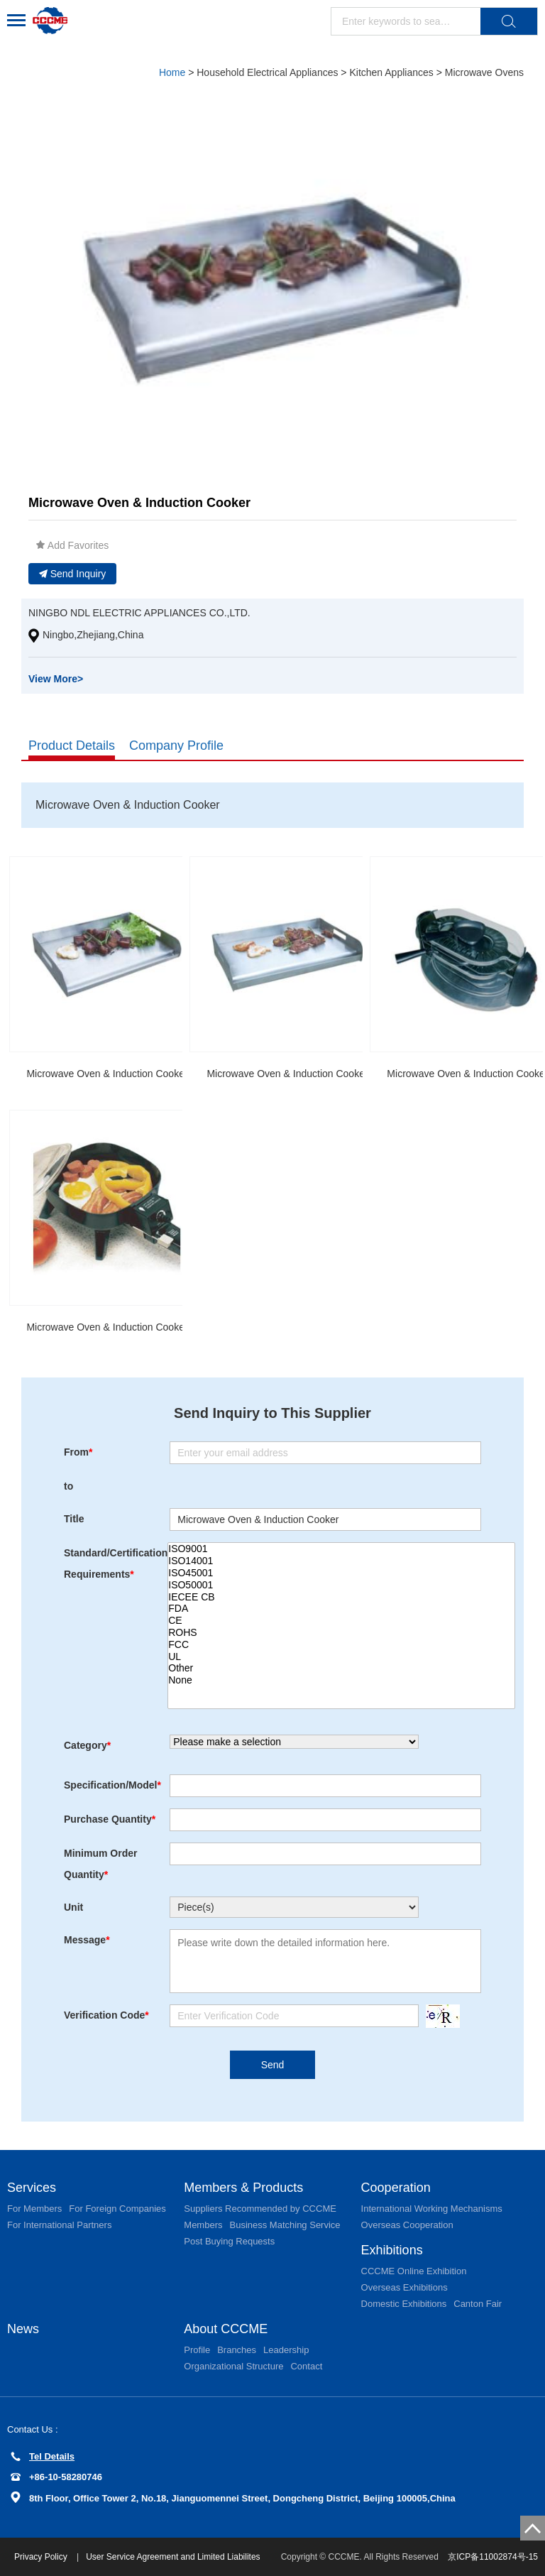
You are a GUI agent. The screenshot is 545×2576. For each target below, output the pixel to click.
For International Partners (59, 2225)
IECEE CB (341, 1597)
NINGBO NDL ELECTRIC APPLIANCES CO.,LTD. (139, 612)
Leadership (286, 2350)
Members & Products (243, 2188)
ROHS (341, 1633)
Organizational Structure (233, 2366)
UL (341, 1657)
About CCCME (226, 2329)
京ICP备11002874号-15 (493, 2557)
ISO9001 (341, 1549)
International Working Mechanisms (431, 2208)
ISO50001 (341, 1585)
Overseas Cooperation (407, 2225)
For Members (34, 2208)
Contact (306, 2366)
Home (172, 72)
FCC (341, 1645)
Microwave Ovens (484, 72)
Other (341, 1668)
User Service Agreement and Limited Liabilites (173, 2557)
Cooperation (396, 2188)
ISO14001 (341, 1561)
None (341, 1680)
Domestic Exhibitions (404, 2303)
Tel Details (43, 2456)
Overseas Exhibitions (404, 2287)
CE (341, 1621)
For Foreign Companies (117, 2208)
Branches (236, 2350)
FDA (341, 1609)
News (23, 2329)
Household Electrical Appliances (267, 72)
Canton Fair (477, 2303)
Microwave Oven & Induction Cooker (106, 1073)
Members (203, 2225)
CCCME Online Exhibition (414, 2271)
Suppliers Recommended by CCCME (260, 2208)
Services (31, 2188)
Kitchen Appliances (391, 72)
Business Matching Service (284, 2225)
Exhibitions (392, 2250)
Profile (197, 2350)
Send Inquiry (72, 573)
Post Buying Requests (229, 2241)
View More (55, 678)
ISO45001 (341, 1573)
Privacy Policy (42, 2557)
